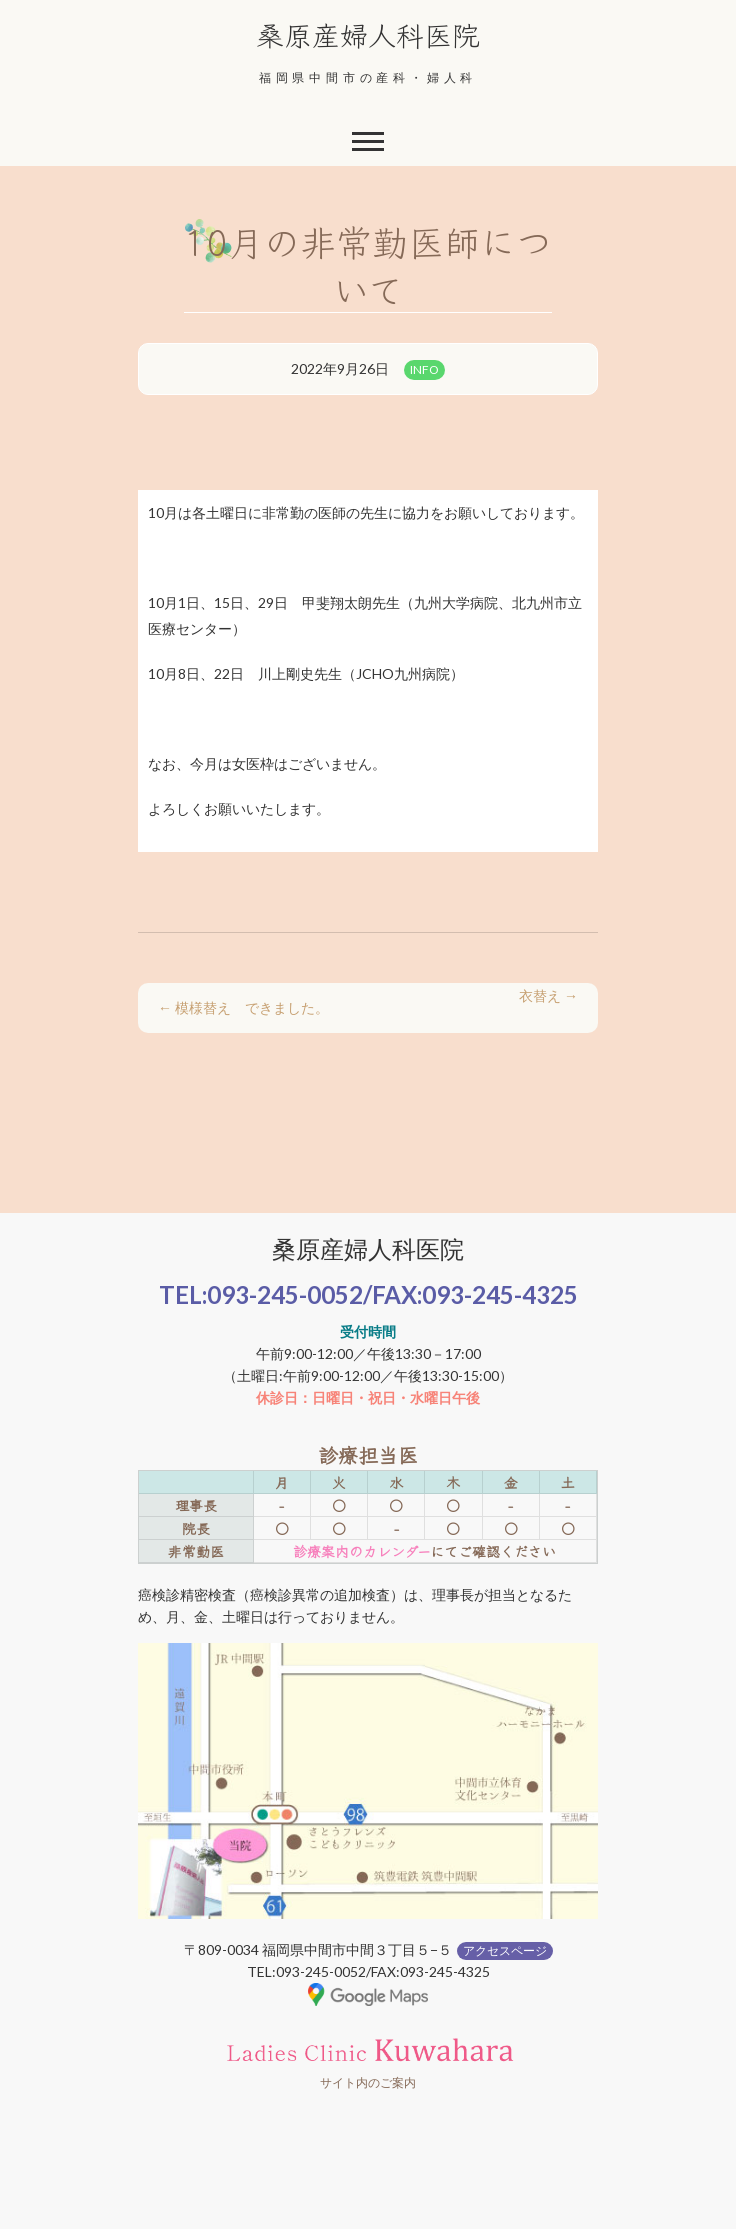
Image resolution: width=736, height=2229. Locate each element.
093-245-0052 (285, 1294)
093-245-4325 (500, 1294)
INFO (424, 369)
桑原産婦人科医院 (368, 34)
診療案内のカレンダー (361, 1551)
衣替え (548, 995)
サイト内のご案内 (368, 2082)
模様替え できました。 (243, 1007)
